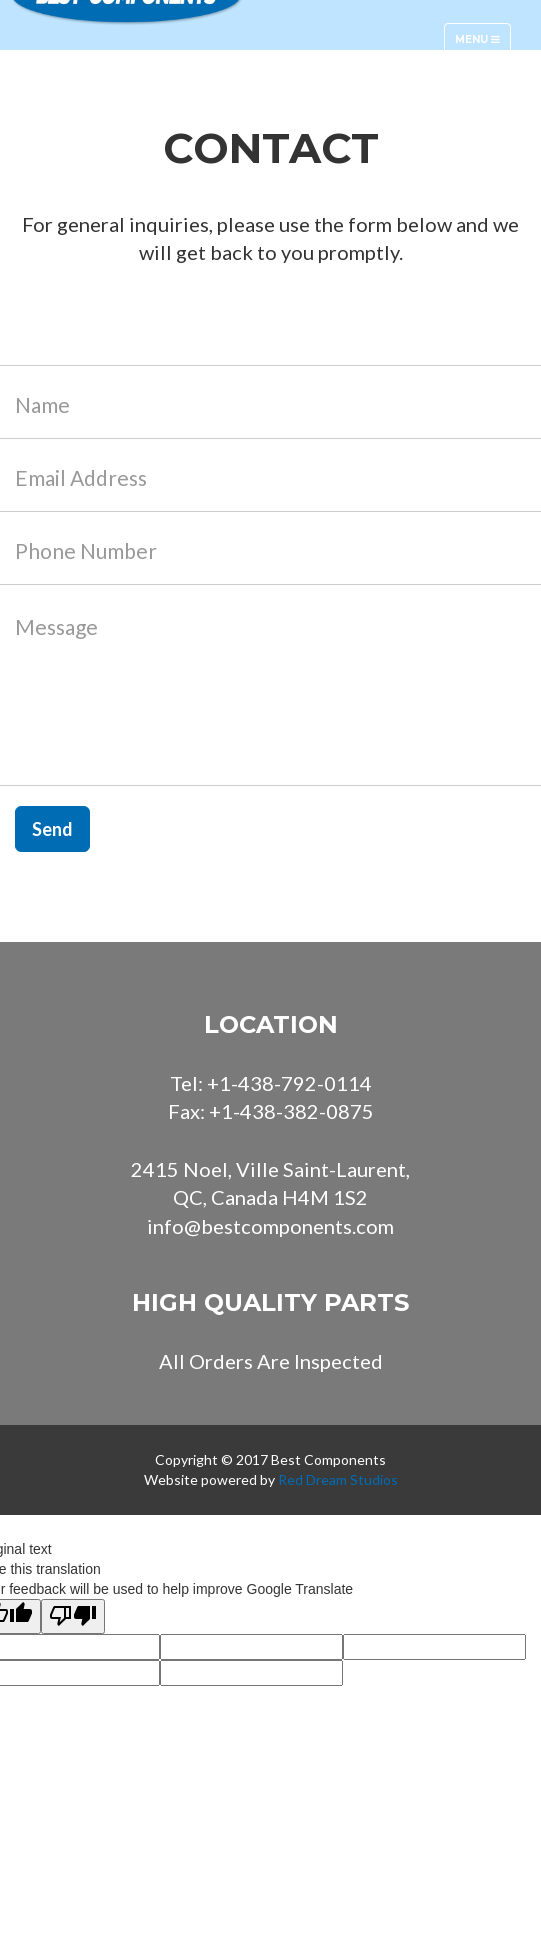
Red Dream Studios (338, 1479)
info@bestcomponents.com (270, 1226)
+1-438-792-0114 (289, 1083)
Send (52, 829)
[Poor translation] (73, 1616)
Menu (482, 44)
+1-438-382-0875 (291, 1111)
